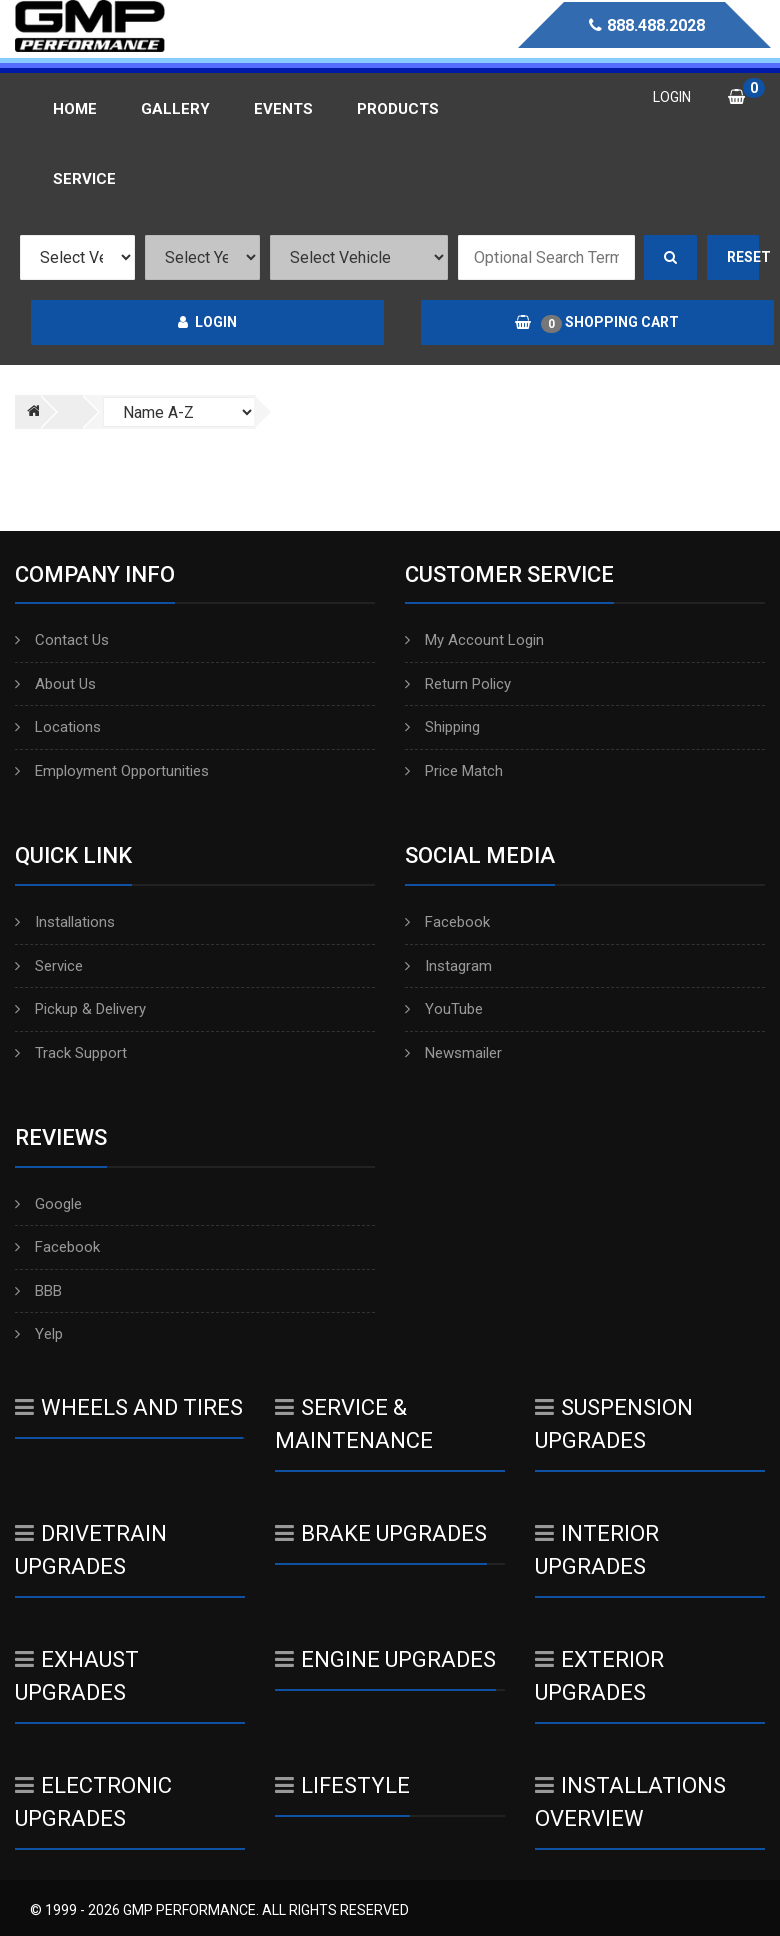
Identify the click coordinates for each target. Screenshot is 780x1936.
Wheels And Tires (129, 1407)
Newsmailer (453, 1053)
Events (283, 109)
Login (207, 322)
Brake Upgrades (381, 1533)
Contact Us (62, 640)
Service (49, 966)
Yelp (39, 1334)
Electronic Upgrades (93, 1802)
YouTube (444, 1009)
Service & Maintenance (354, 1424)
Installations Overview (630, 1802)
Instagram (448, 966)
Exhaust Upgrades (77, 1676)
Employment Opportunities (112, 771)
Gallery (175, 109)
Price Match (454, 771)
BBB (38, 1291)
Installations (65, 922)
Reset (743, 257)
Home (75, 109)
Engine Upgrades (385, 1659)
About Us (55, 684)
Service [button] (84, 179)
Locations (58, 727)
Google (48, 1204)
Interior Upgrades (597, 1550)
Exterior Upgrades (599, 1676)
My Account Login (474, 640)
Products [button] (398, 109)
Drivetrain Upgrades (91, 1550)
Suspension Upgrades (614, 1424)
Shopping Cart (597, 323)
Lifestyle (342, 1785)
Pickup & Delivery (80, 1009)
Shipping (442, 727)
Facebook (447, 922)
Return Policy (458, 684)
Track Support (71, 1053)
